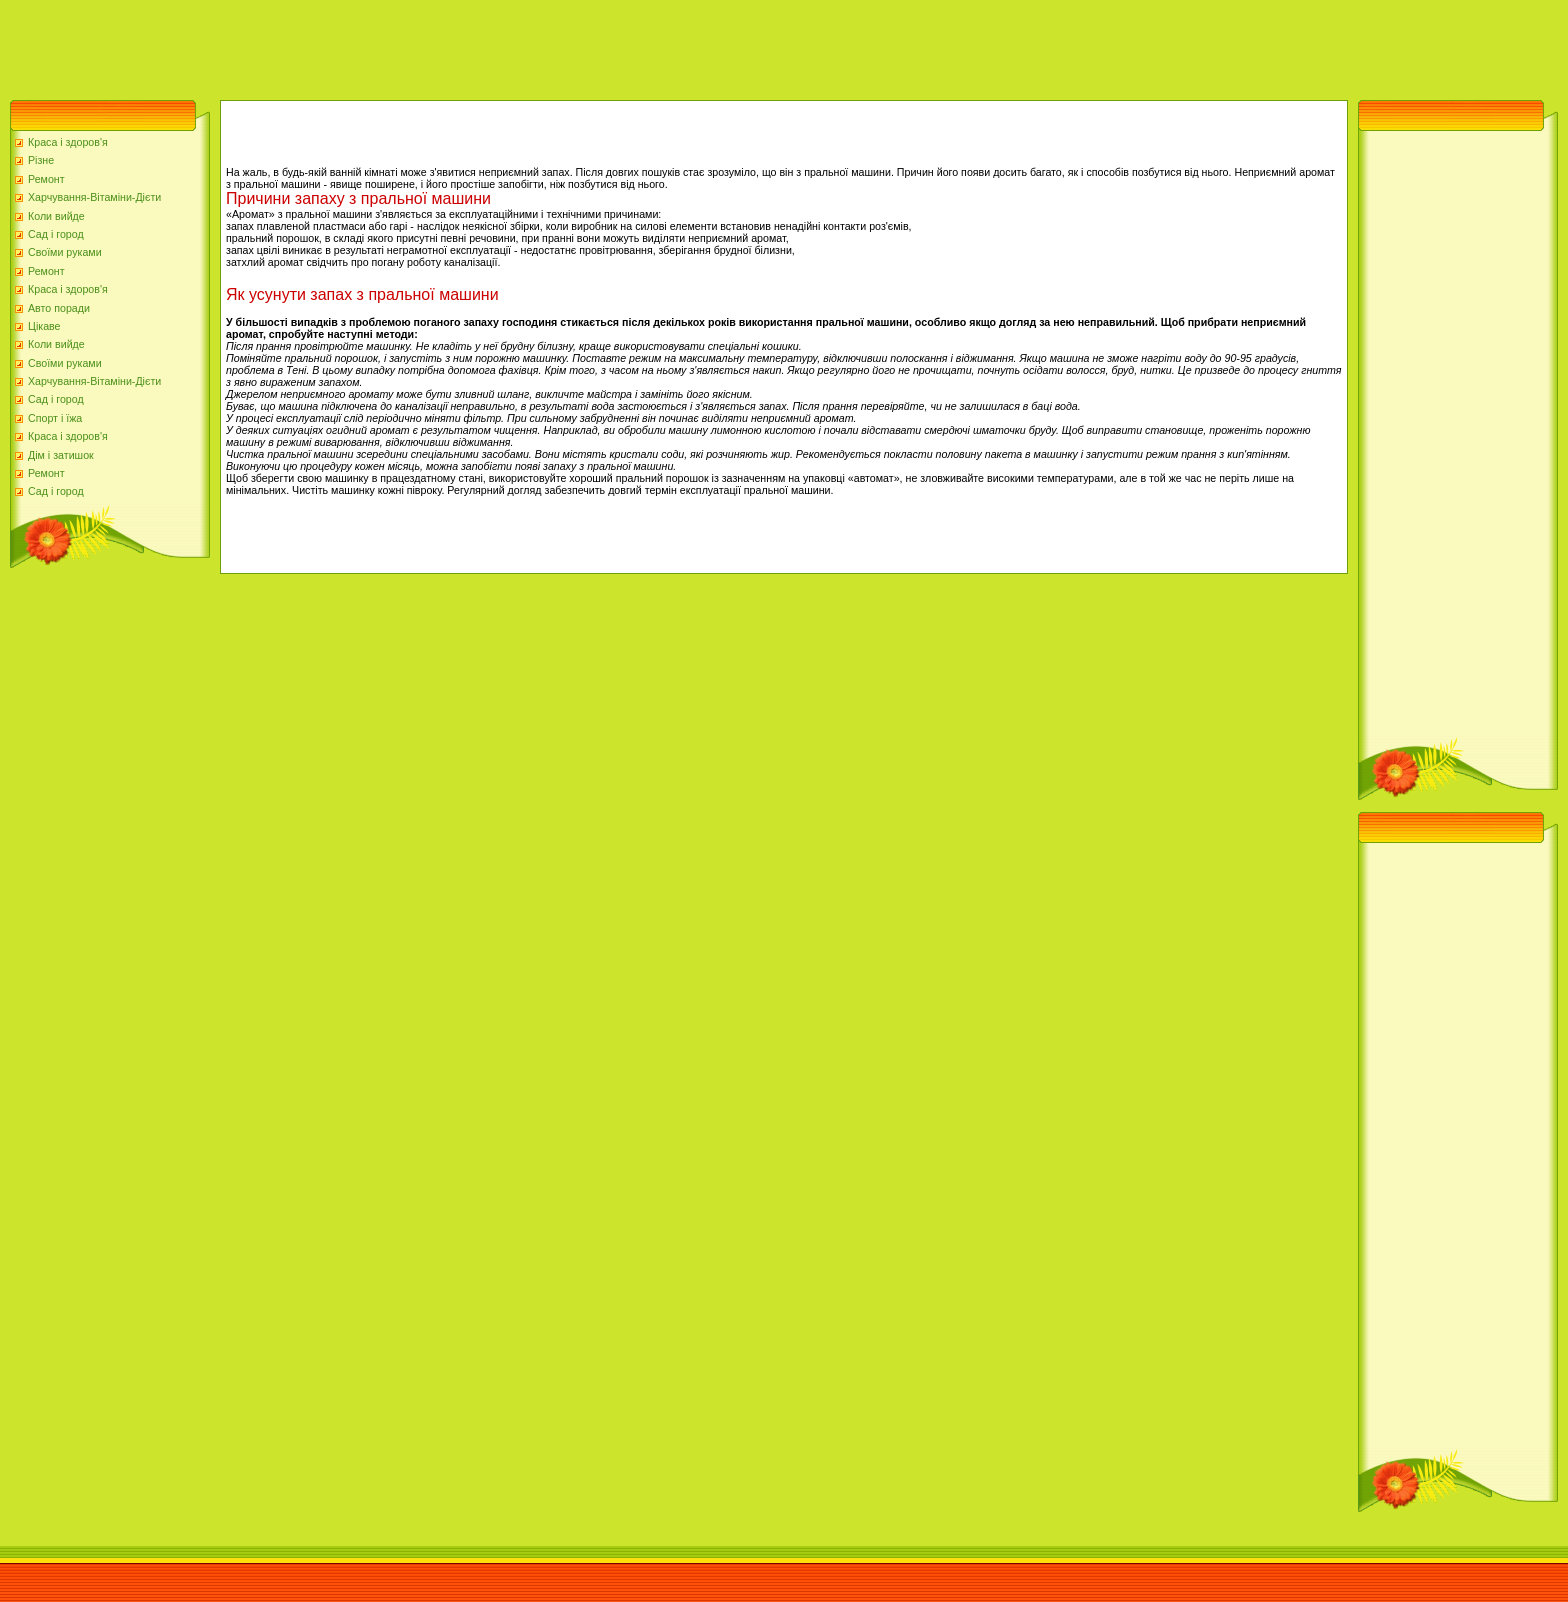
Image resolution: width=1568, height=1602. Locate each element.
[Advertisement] (364, 45)
